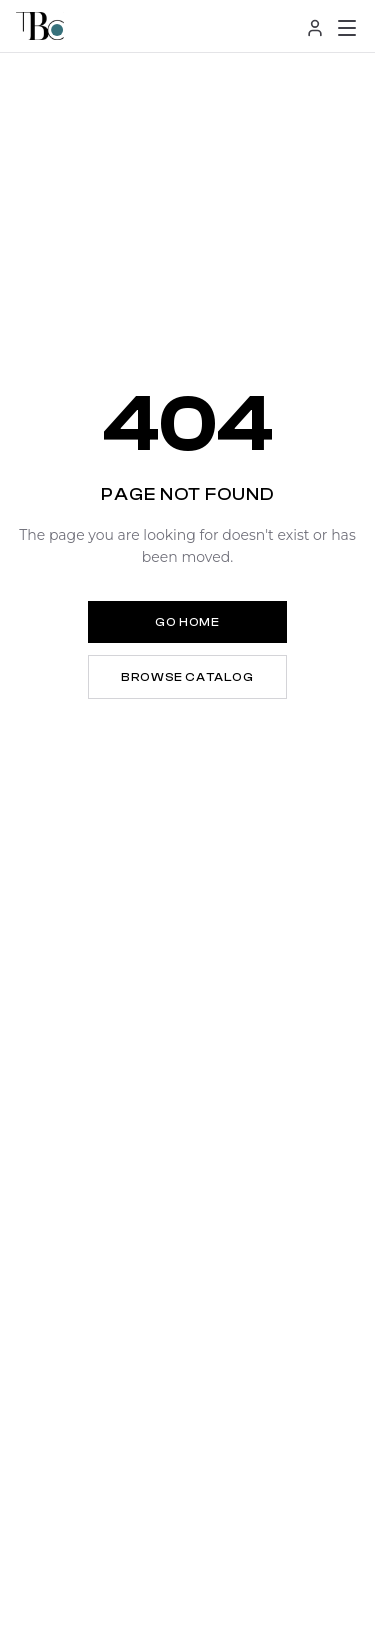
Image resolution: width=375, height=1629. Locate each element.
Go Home (187, 622)
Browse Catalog (187, 677)
